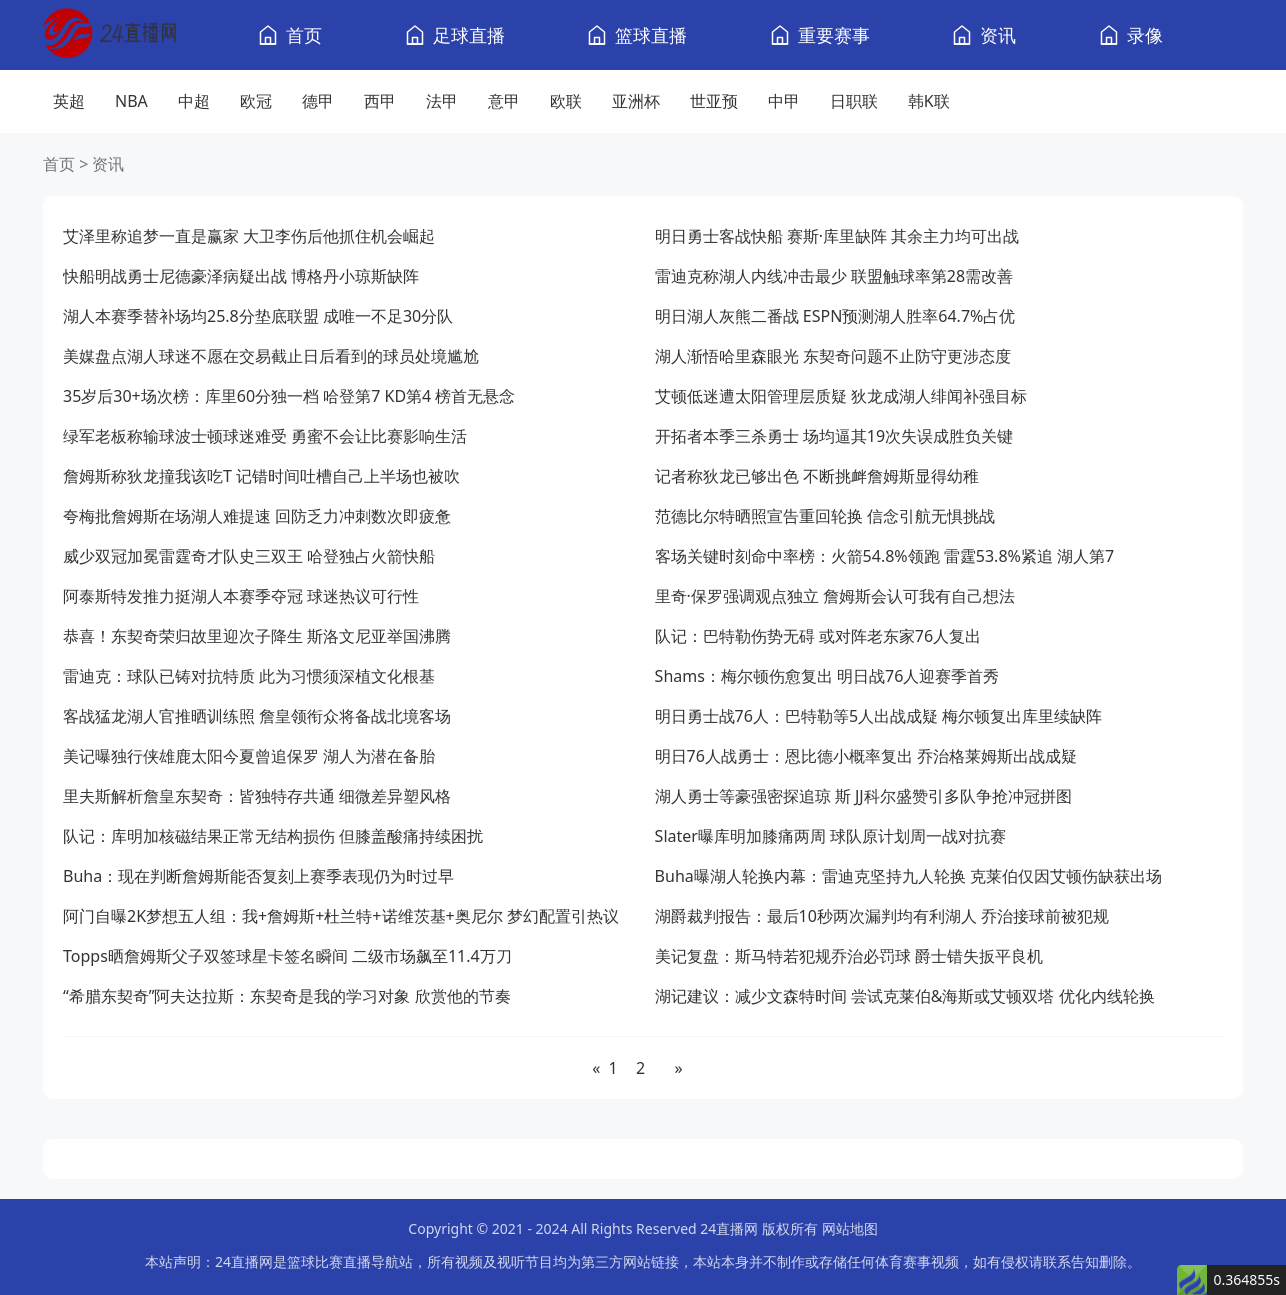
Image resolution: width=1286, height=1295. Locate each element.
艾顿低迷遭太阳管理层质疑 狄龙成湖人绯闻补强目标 (841, 396)
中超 (194, 101)
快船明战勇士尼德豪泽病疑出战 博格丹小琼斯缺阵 (241, 276)
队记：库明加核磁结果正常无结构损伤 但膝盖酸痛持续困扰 (273, 836)
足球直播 (469, 35)
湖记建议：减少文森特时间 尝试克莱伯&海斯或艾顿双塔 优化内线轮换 (905, 996)
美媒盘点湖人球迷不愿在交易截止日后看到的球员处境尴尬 (271, 356)
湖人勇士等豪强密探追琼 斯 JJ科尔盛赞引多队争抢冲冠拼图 (863, 796)
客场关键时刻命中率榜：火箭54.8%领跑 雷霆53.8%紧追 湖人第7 (885, 556)
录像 (1145, 35)
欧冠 (256, 101)
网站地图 (850, 1228)
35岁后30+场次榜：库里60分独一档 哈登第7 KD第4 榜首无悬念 (289, 396)
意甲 (504, 101)
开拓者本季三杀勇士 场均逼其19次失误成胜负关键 (834, 436)
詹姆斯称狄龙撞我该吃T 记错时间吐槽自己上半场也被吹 (261, 476)
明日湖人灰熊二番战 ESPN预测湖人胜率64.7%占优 (835, 316)
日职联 (854, 101)
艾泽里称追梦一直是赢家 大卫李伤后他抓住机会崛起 (249, 236)
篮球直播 (651, 35)
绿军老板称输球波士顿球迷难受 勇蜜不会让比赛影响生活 (265, 436)
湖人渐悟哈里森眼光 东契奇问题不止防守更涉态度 (833, 356)
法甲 (442, 101)
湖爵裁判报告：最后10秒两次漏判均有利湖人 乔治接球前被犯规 (882, 916)
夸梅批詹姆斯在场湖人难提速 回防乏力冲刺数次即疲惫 (257, 516)
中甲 (784, 101)
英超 (69, 101)
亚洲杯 (636, 101)
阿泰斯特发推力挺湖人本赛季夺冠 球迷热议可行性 (241, 596)
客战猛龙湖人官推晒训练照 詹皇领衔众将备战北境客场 (257, 716)
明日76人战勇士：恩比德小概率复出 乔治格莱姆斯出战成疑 (866, 756)
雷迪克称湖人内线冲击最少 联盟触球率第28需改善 (834, 276)
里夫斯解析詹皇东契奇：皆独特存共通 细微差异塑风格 (257, 796)
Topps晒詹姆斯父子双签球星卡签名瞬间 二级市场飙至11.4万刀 (287, 956)
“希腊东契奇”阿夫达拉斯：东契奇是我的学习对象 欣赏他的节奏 (287, 996)
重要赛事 (834, 35)
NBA (131, 101)
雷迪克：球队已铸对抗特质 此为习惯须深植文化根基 (249, 676)
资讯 (998, 35)
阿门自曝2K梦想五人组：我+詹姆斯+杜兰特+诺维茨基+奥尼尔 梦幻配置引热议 (341, 916)
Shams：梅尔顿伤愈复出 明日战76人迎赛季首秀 (827, 676)
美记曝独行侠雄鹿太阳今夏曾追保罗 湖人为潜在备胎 (249, 756)
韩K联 (929, 101)
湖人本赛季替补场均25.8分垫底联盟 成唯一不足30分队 (258, 316)
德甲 (318, 101)
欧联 (566, 101)
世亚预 (714, 101)
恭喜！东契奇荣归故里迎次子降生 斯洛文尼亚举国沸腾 (257, 636)
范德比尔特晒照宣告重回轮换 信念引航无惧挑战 (825, 516)
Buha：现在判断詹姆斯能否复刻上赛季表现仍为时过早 (258, 876)
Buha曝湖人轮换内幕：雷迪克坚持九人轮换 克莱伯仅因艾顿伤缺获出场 (908, 876)
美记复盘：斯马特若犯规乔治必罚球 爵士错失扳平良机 (849, 956)
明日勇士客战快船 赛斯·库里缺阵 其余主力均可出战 (837, 236)
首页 (304, 35)
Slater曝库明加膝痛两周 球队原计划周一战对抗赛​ (830, 836)
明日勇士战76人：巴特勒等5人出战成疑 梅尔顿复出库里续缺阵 (879, 716)
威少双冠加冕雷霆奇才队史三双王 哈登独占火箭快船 (249, 556)
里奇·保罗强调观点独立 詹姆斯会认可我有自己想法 (835, 596)
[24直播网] (109, 35)
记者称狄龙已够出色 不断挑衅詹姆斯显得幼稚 (817, 476)
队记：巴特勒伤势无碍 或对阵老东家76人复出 (818, 636)
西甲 (380, 101)
